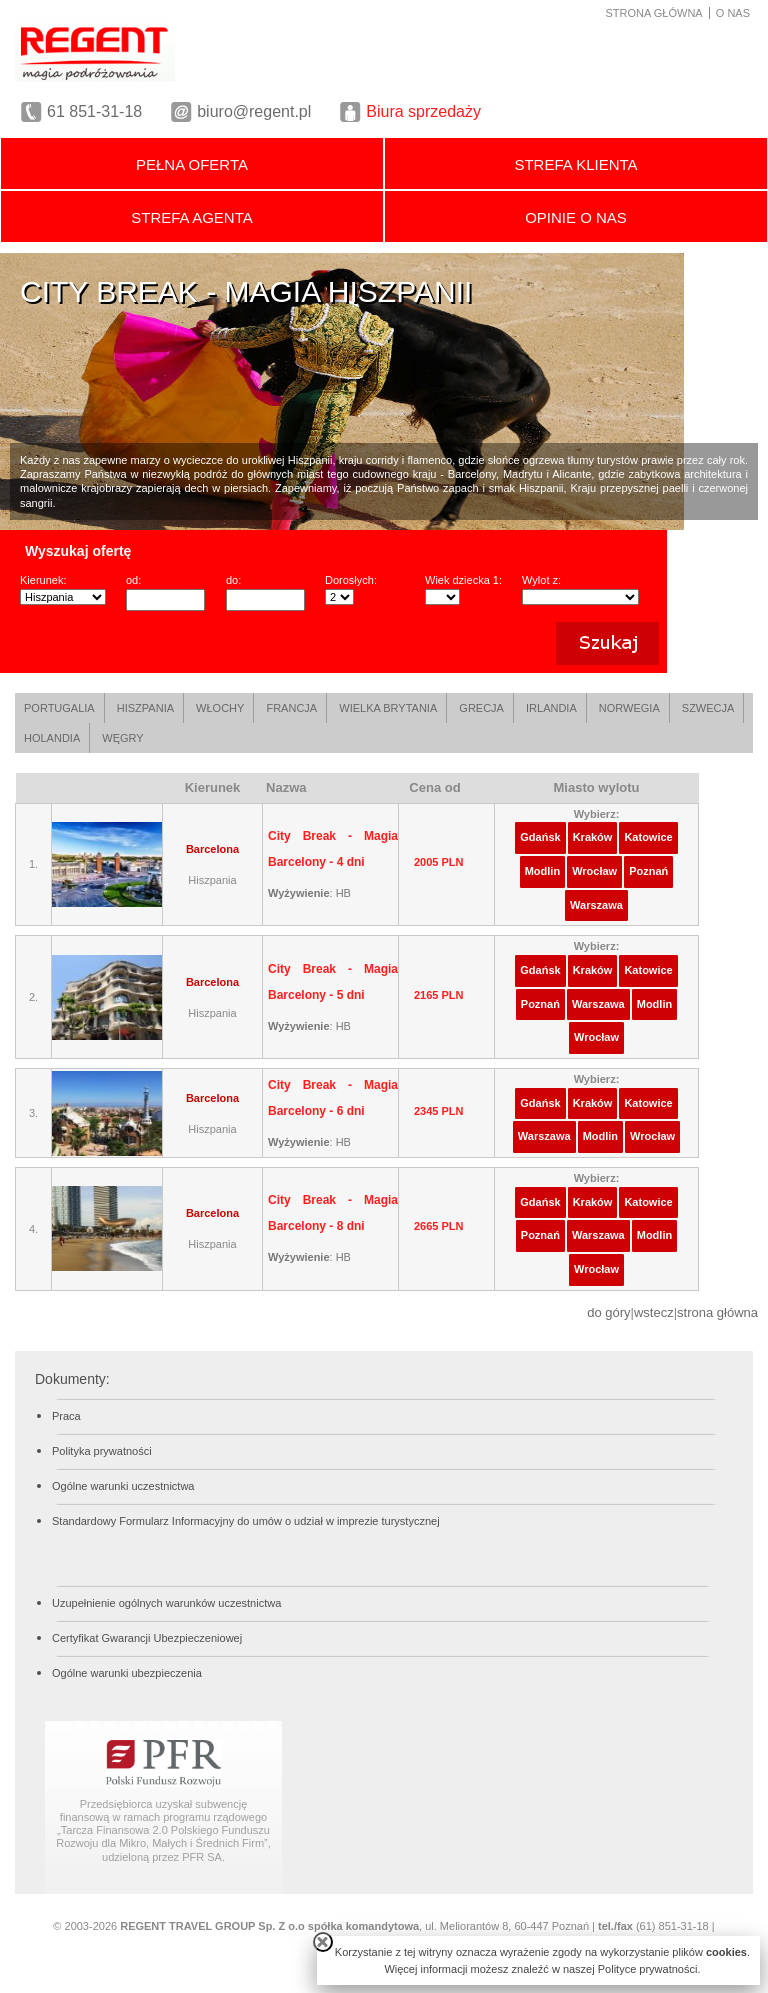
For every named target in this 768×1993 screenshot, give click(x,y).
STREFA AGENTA (191, 217)
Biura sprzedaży (423, 111)
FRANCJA (291, 708)
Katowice (648, 837)
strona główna (717, 1312)
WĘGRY (122, 738)
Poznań (648, 871)
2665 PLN (439, 1226)
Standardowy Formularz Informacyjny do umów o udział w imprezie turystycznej (246, 1521)
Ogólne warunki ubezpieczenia (127, 1673)
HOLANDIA (52, 738)
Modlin (542, 871)
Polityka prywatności (102, 1451)
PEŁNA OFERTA (192, 164)
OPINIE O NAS (576, 217)
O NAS (733, 13)
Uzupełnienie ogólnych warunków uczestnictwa (166, 1603)
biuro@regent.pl (254, 111)
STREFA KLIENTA (575, 164)
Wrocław (594, 871)
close (323, 1942)
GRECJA (481, 708)
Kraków (593, 837)
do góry (608, 1312)
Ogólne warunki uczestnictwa (123, 1486)
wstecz (654, 1312)
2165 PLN (439, 995)
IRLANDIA (551, 708)
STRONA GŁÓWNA (654, 13)
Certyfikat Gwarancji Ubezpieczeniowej (147, 1638)
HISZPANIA (145, 708)
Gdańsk (540, 837)
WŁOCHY (220, 708)
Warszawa (596, 905)
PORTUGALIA (59, 708)
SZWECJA (708, 708)
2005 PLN (439, 862)
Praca (66, 1416)
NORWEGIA (629, 708)
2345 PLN (439, 1111)
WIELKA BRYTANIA (388, 708)
